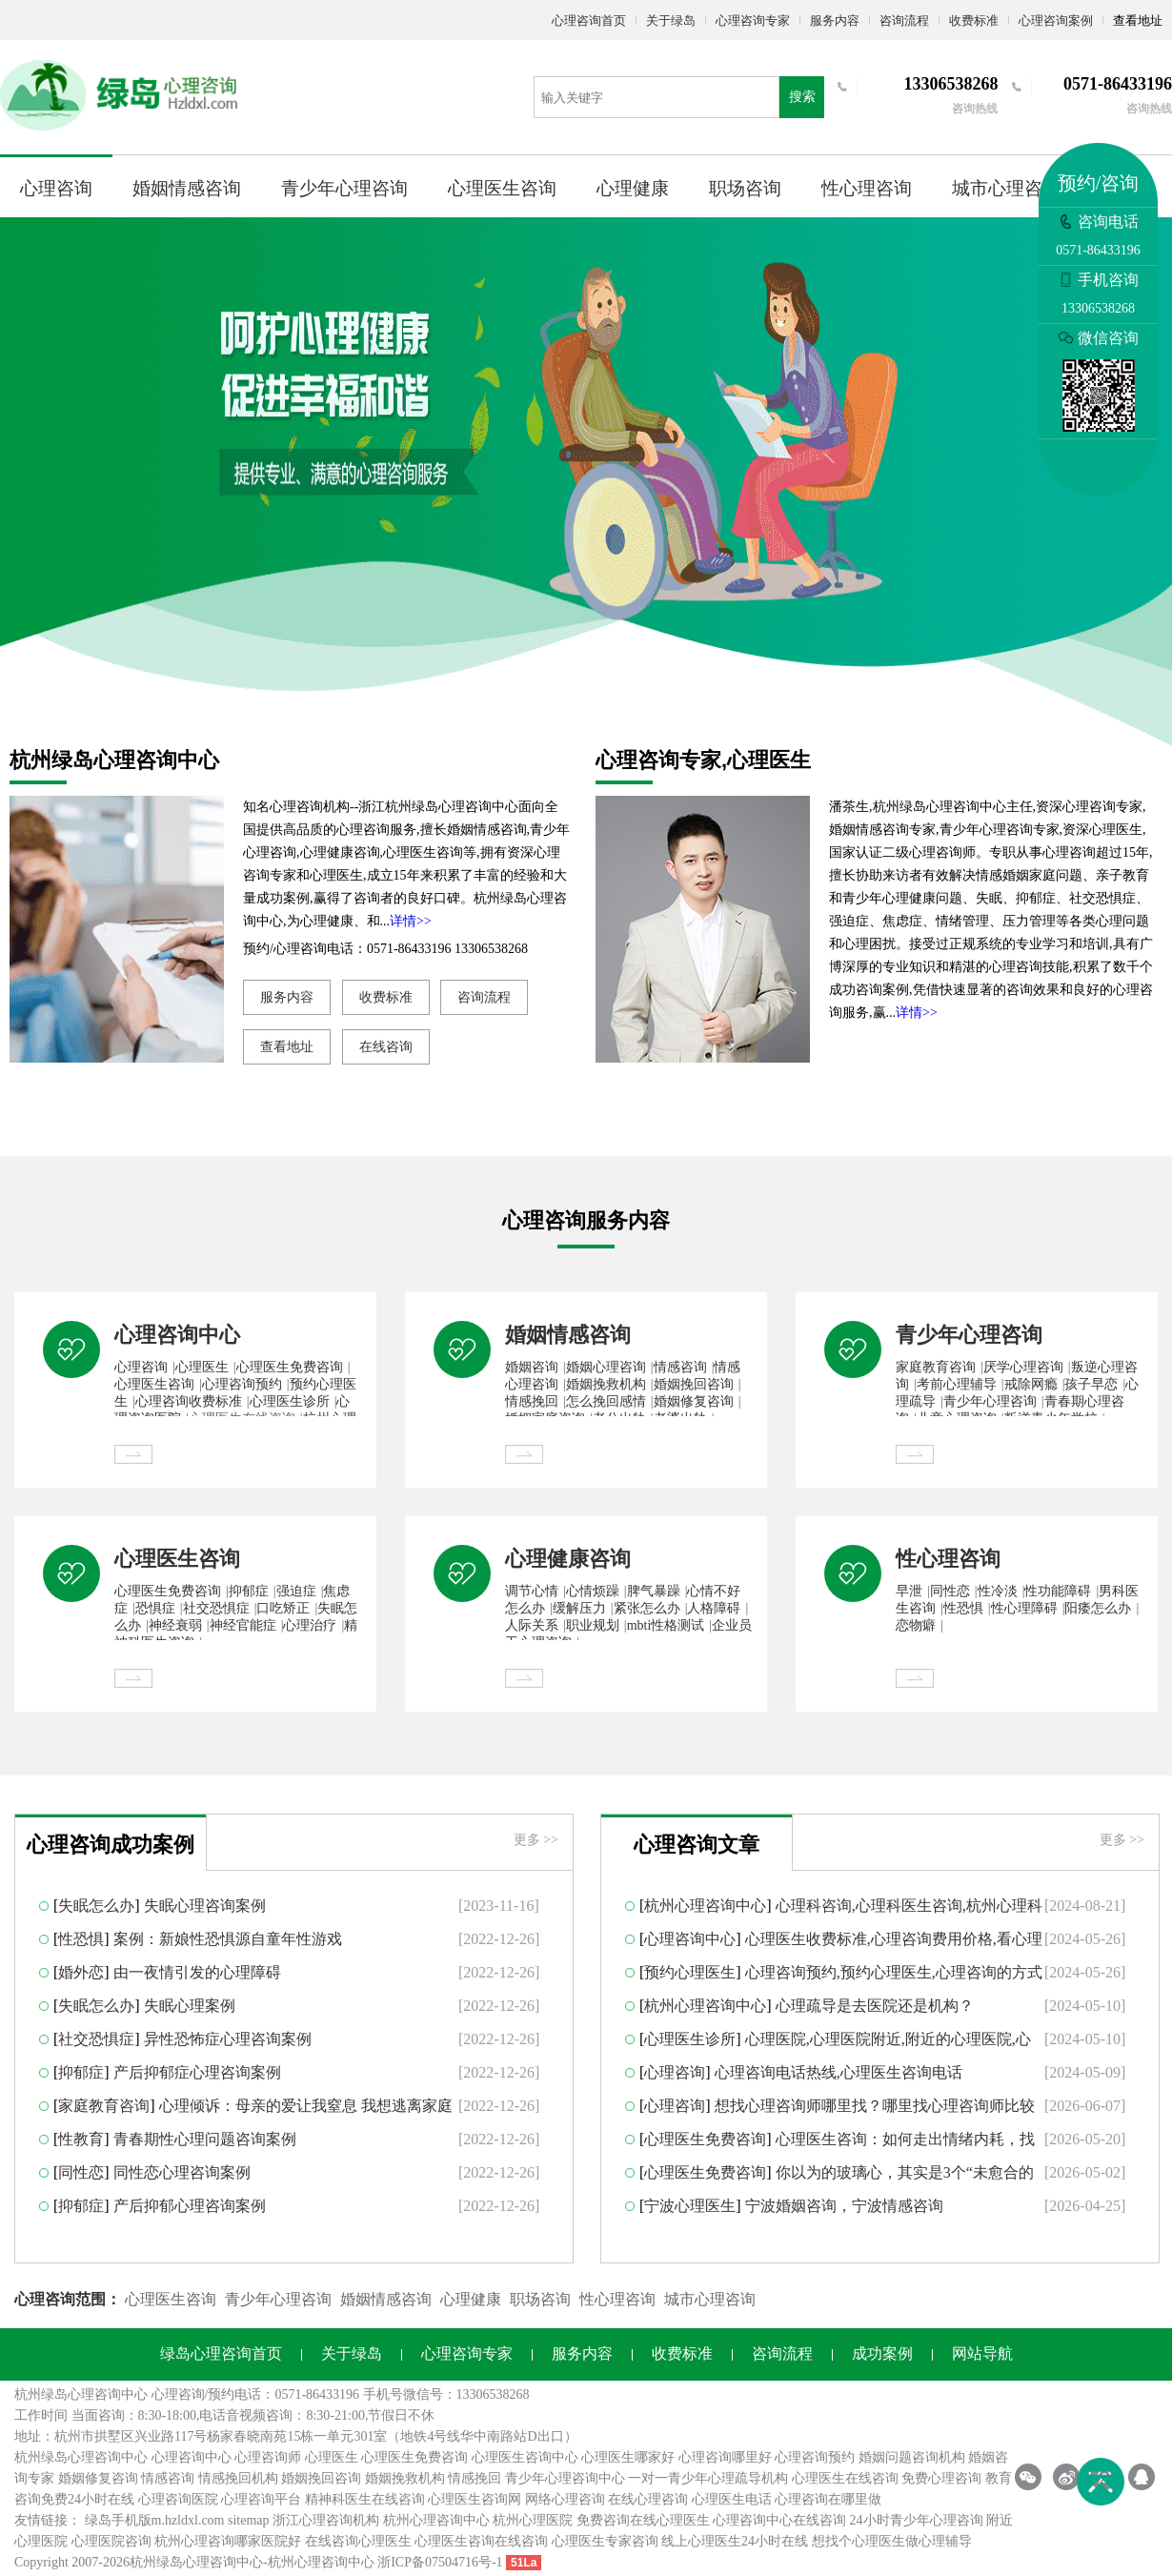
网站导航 (982, 2353)
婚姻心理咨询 (606, 1367)
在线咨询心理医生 (358, 2541)
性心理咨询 (866, 188)
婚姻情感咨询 (186, 188)
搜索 (802, 97)
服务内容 (834, 20)
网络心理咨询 (565, 2499)
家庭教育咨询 (936, 1367)
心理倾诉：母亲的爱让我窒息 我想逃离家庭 (306, 2106)
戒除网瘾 (1031, 1384)
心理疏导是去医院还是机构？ (875, 2006)
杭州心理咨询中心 (705, 1905)
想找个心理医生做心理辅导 (892, 2541)
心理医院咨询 (111, 2541)
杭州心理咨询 (308, 2562)
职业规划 (592, 1625)
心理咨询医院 (178, 2499)
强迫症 (296, 1591)
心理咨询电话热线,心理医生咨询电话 (838, 2072)
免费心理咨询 (941, 2478)
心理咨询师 (267, 2457)
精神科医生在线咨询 (365, 2499)
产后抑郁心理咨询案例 (189, 2206)
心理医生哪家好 (628, 2457)
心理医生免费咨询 (289, 1367)
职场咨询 (745, 188)
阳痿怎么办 (1097, 1608)
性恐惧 (963, 1608)
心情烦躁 (592, 1591)
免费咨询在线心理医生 (643, 2520)
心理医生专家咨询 (605, 2541)
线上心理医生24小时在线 (734, 2541)
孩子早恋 (1091, 1384)
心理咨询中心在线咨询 (779, 2520)
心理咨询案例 (1056, 20)
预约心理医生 (690, 1972)
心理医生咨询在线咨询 (481, 2541)
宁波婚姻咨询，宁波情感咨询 (844, 2206)
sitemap (249, 2520)
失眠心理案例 (189, 2006)
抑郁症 (249, 1591)
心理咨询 (56, 188)
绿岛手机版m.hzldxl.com (155, 2520)
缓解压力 (579, 1608)
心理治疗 (309, 1625)
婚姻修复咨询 (694, 1401)
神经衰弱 (175, 1625)
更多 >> (536, 1840)
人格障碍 (713, 1608)
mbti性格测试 (666, 1625)
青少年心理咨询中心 (565, 2478)
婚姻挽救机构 (606, 1384)
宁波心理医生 (690, 2206)
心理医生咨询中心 (525, 2457)
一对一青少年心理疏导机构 (708, 2478)
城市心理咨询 (1006, 188)
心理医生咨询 (502, 188)
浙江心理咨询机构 (326, 2520)
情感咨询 (680, 1367)
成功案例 (882, 2353)
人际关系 (531, 1625)
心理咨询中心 (177, 1335)
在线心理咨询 (648, 2499)
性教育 (81, 2139)
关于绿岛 (671, 20)
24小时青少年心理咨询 (916, 2520)
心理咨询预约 (242, 1384)
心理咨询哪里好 (725, 2457)
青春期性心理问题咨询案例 (204, 2139)
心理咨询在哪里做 (828, 2499)
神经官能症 (243, 1625)
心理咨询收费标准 (188, 1401)
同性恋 (950, 1591)
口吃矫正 (283, 1608)
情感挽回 (531, 1401)
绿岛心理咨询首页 (221, 2353)
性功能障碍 (1057, 1591)
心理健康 (632, 188)
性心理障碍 (1024, 1608)
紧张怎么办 (647, 1608)
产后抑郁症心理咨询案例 (197, 2072)
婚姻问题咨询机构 (912, 2457)
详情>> (411, 921)
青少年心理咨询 (344, 188)
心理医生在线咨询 (845, 2478)
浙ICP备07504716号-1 (439, 2562)
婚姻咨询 (531, 1367)
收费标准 (974, 20)
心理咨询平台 (261, 2499)
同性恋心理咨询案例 (182, 2172)
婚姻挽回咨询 (694, 1384)
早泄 (909, 1591)
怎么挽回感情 (606, 1401)
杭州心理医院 (533, 2520)
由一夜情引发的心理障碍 (197, 1972)
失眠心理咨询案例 (205, 1905)
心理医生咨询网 (474, 2499)
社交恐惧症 (216, 1608)
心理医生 (202, 1367)
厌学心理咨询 (1023, 1367)
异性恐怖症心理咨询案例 (228, 2039)
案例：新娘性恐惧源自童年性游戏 (227, 1939)
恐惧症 (155, 1608)
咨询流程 (904, 20)
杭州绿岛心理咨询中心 (81, 2457)
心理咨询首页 (589, 20)
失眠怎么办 (96, 1905)
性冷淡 (998, 1591)
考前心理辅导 (957, 1384)
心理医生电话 (732, 2499)
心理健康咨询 (568, 1559)
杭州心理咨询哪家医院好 (227, 2541)
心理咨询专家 (753, 20)
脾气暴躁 (653, 1591)
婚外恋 (81, 1972)
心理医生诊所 (290, 1401)
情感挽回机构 (238, 2478)
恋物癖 (916, 1625)
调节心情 (531, 1591)
